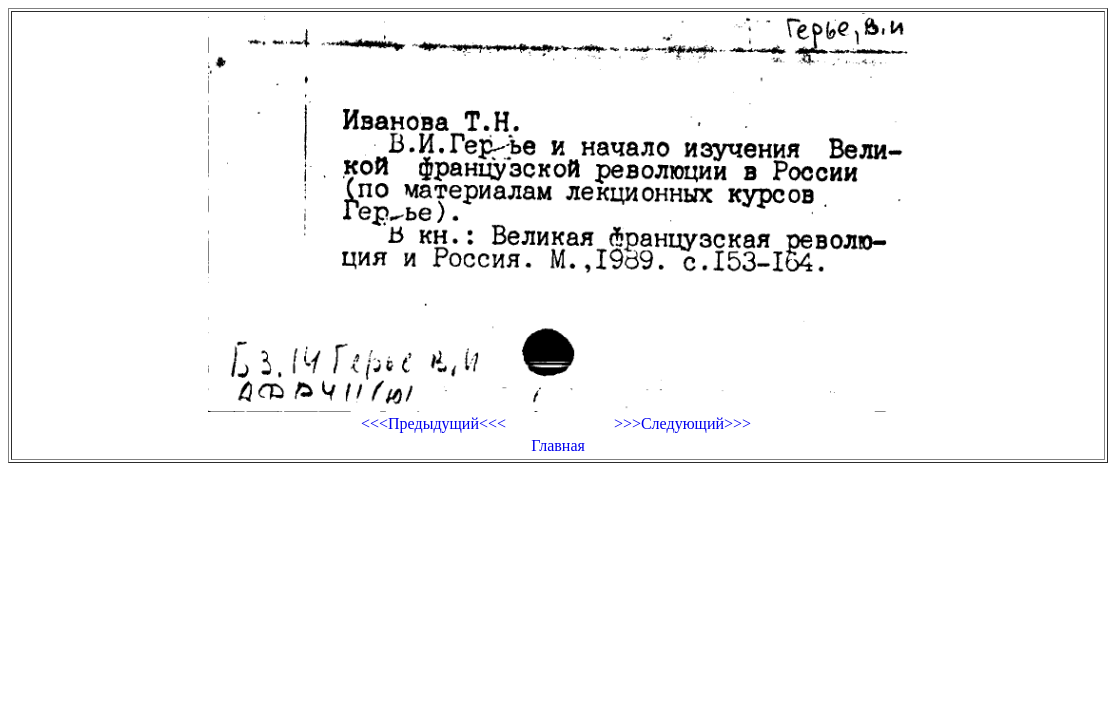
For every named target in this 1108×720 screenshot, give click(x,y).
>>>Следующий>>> (682, 423)
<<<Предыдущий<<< (433, 423)
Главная (558, 445)
